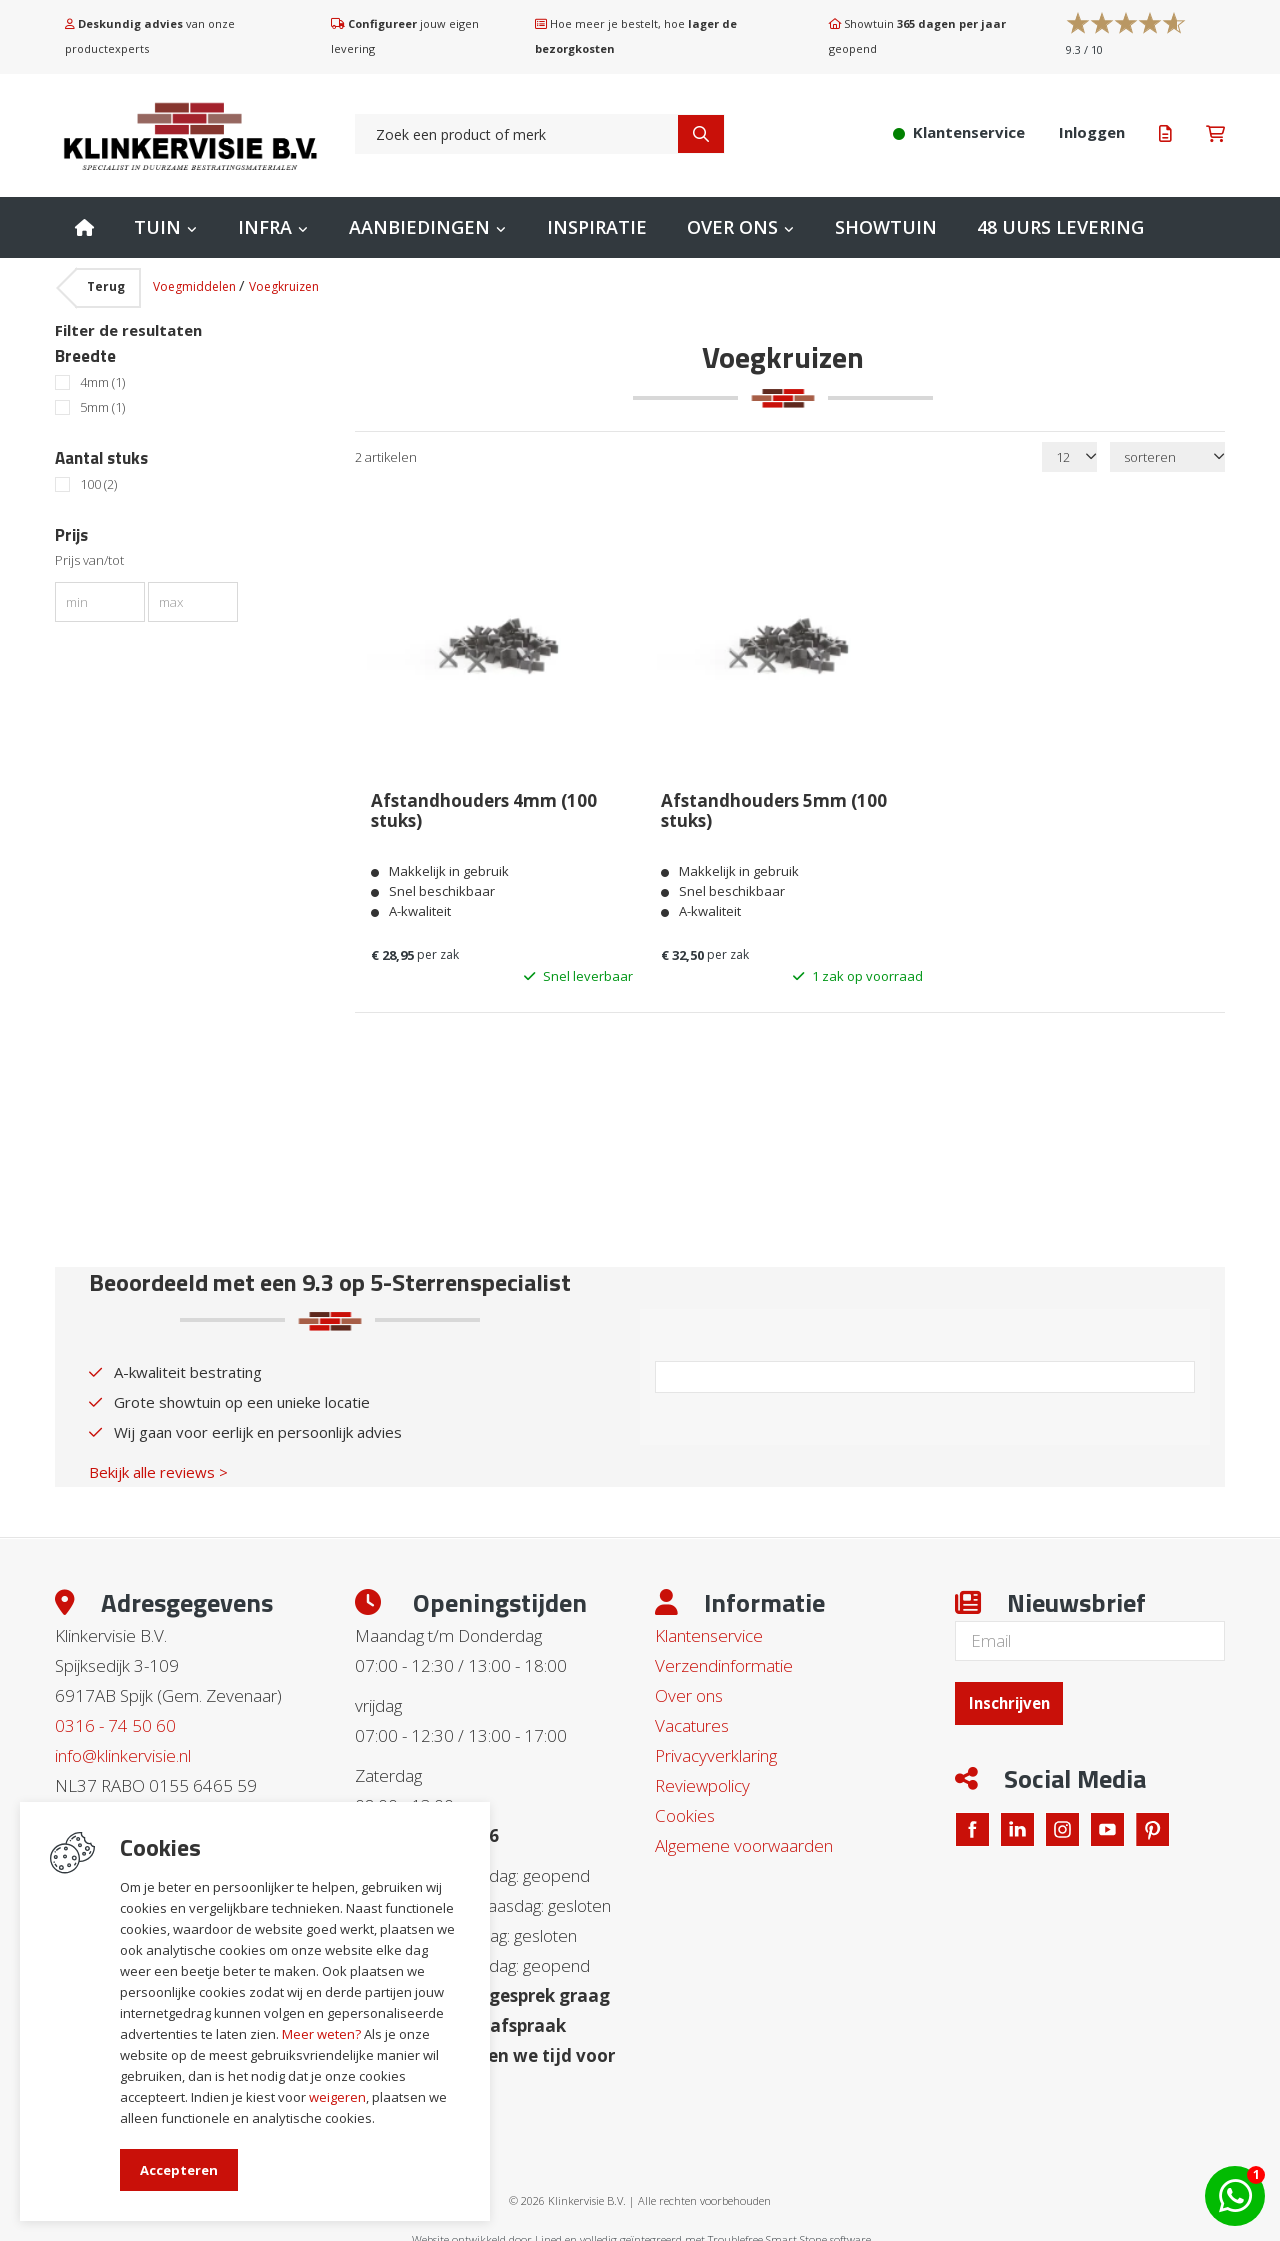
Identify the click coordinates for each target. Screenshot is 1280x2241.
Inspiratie (597, 227)
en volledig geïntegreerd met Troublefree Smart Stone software (718, 2232)
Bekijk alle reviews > (158, 1465)
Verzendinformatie (724, 1658)
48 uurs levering (1060, 227)
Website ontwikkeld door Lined (487, 2232)
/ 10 (1084, 49)
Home (84, 227)
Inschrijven (1015, 1695)
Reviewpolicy (702, 1778)
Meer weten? (321, 2034)
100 (98, 484)
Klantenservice (709, 1628)
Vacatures (692, 1718)
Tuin (157, 227)
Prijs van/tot (89, 560)
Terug (106, 286)
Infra (265, 227)
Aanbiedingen (419, 227)
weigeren (337, 2097)
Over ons (732, 227)
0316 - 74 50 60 (115, 1718)
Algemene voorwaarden (744, 1838)
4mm (102, 382)
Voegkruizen (284, 286)
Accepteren (179, 2170)
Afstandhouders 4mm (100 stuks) (483, 807)
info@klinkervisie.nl (123, 1748)
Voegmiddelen (196, 286)
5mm (102, 407)
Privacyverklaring (716, 1748)
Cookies (685, 1808)
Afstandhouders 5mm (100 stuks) (773, 807)
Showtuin (886, 227)
